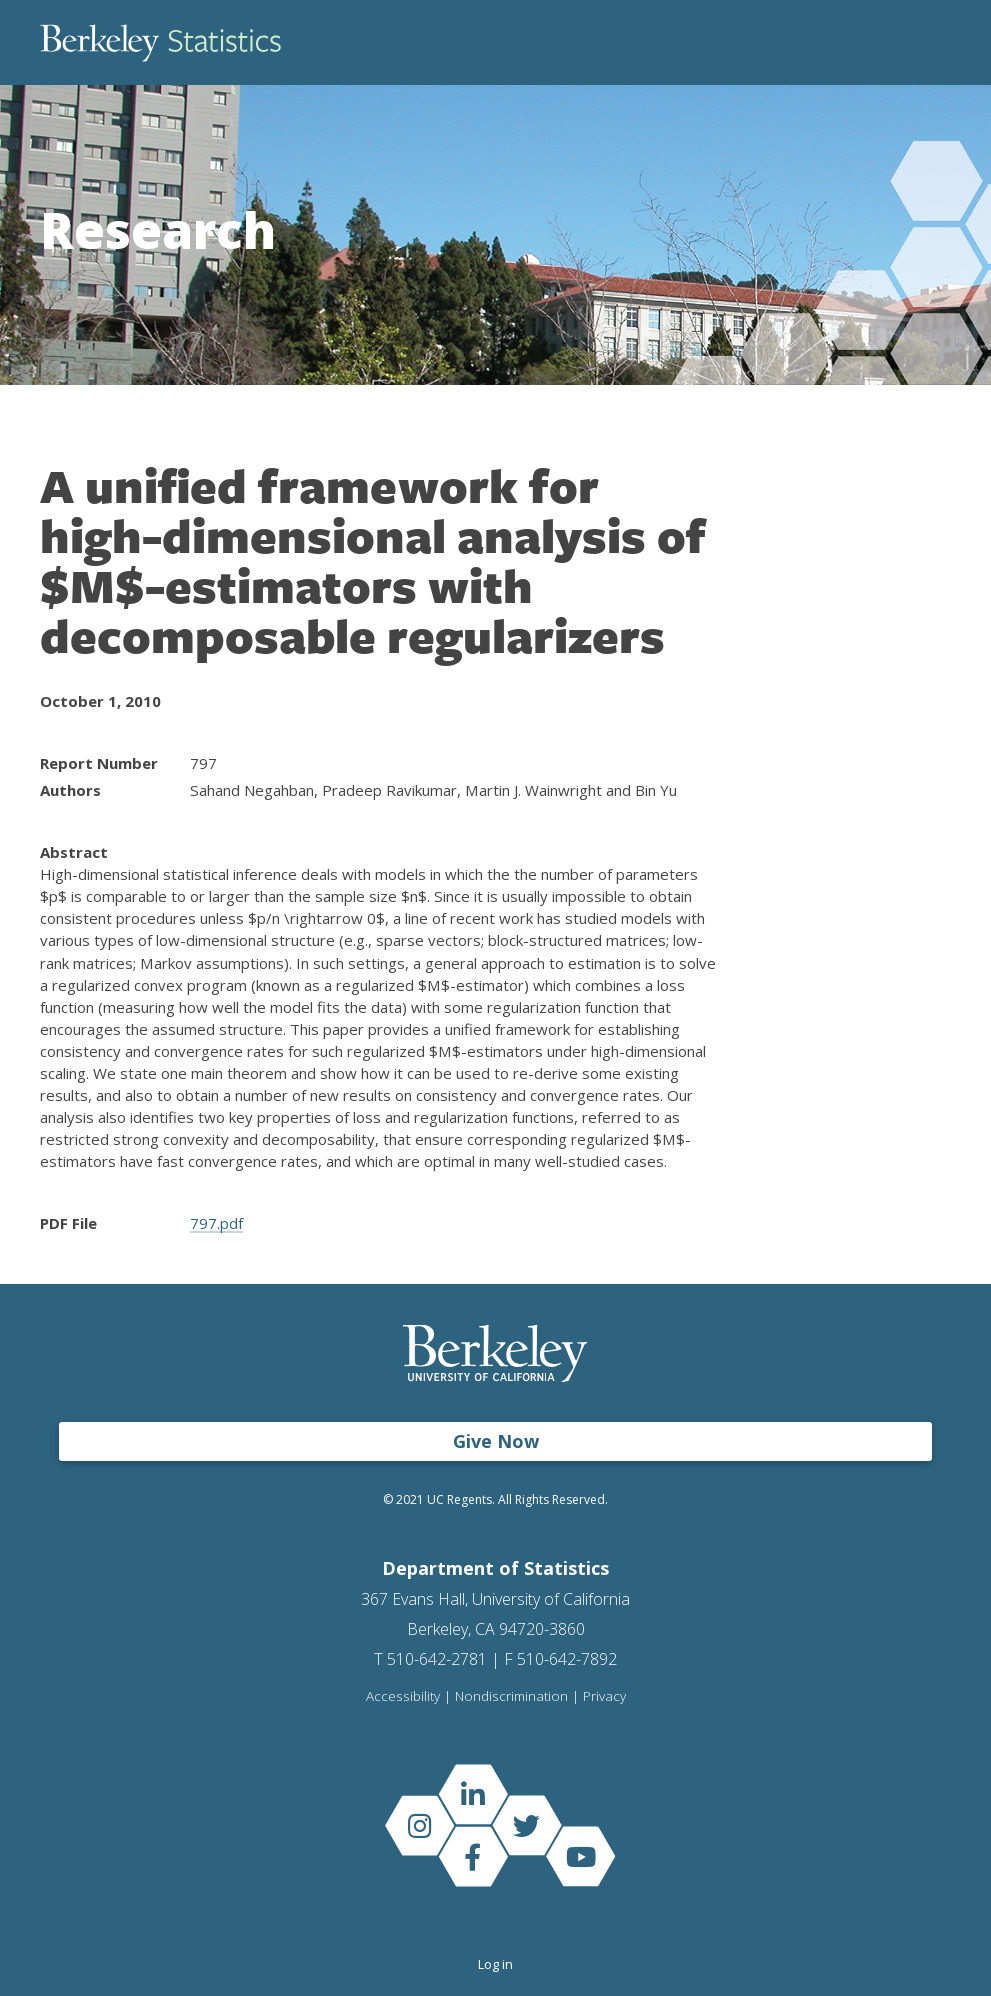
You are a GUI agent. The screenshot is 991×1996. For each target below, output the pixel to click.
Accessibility (403, 1697)
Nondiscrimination (511, 1697)
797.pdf (216, 1223)
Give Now (496, 1441)
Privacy (604, 1697)
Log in (495, 1964)
